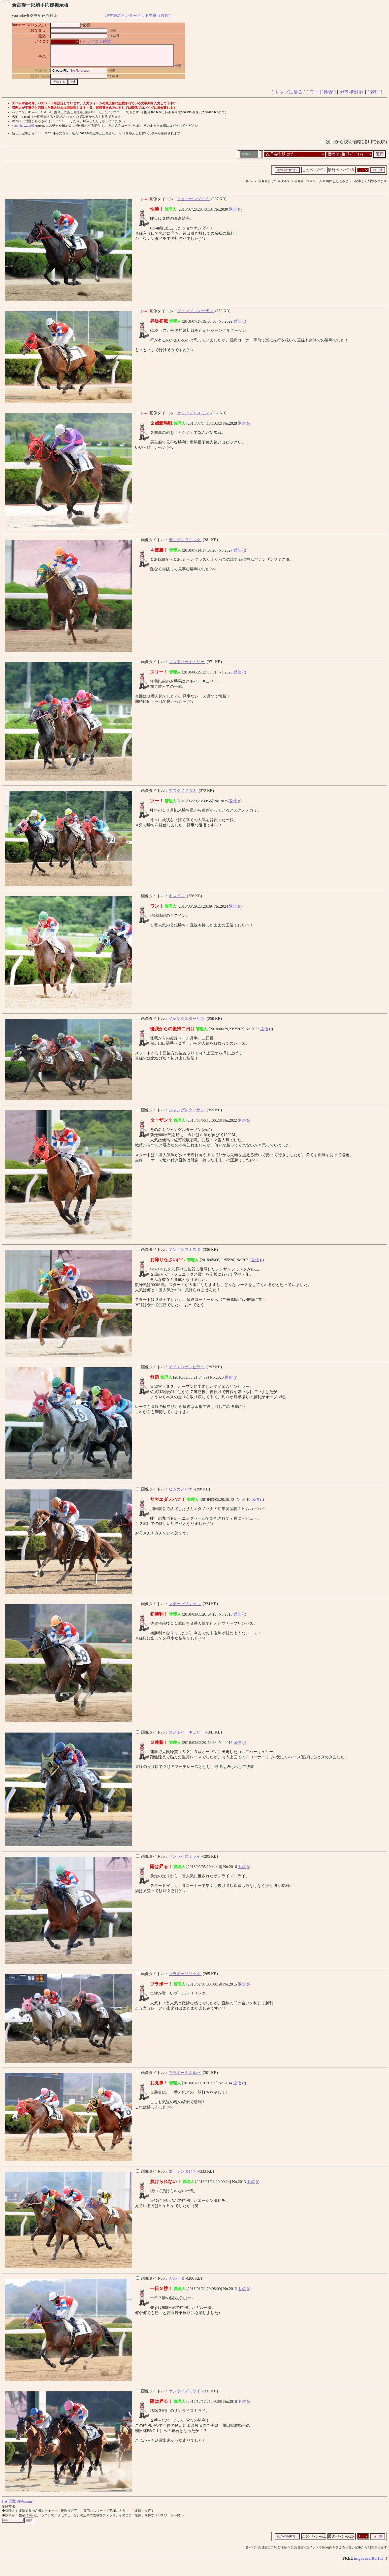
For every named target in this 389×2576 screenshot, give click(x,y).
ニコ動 (29, 130)
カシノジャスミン (193, 417)
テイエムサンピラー (187, 1371)
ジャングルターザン (195, 315)
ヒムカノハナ (181, 1493)
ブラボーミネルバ (185, 2077)
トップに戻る (288, 96)
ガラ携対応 (351, 96)
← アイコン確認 (96, 41)
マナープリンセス (185, 1608)
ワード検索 (321, 96)
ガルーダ (177, 2283)
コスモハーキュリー (187, 666)
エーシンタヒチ (183, 2176)
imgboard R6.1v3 (369, 2563)
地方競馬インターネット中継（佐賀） (139, 15)
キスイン (177, 900)
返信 (233, 214)
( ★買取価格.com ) (18, 2506)
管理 (375, 96)
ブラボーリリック (185, 1978)
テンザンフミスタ (185, 544)
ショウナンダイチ (193, 203)
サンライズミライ (185, 1861)
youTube (17, 130)
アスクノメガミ (183, 795)
